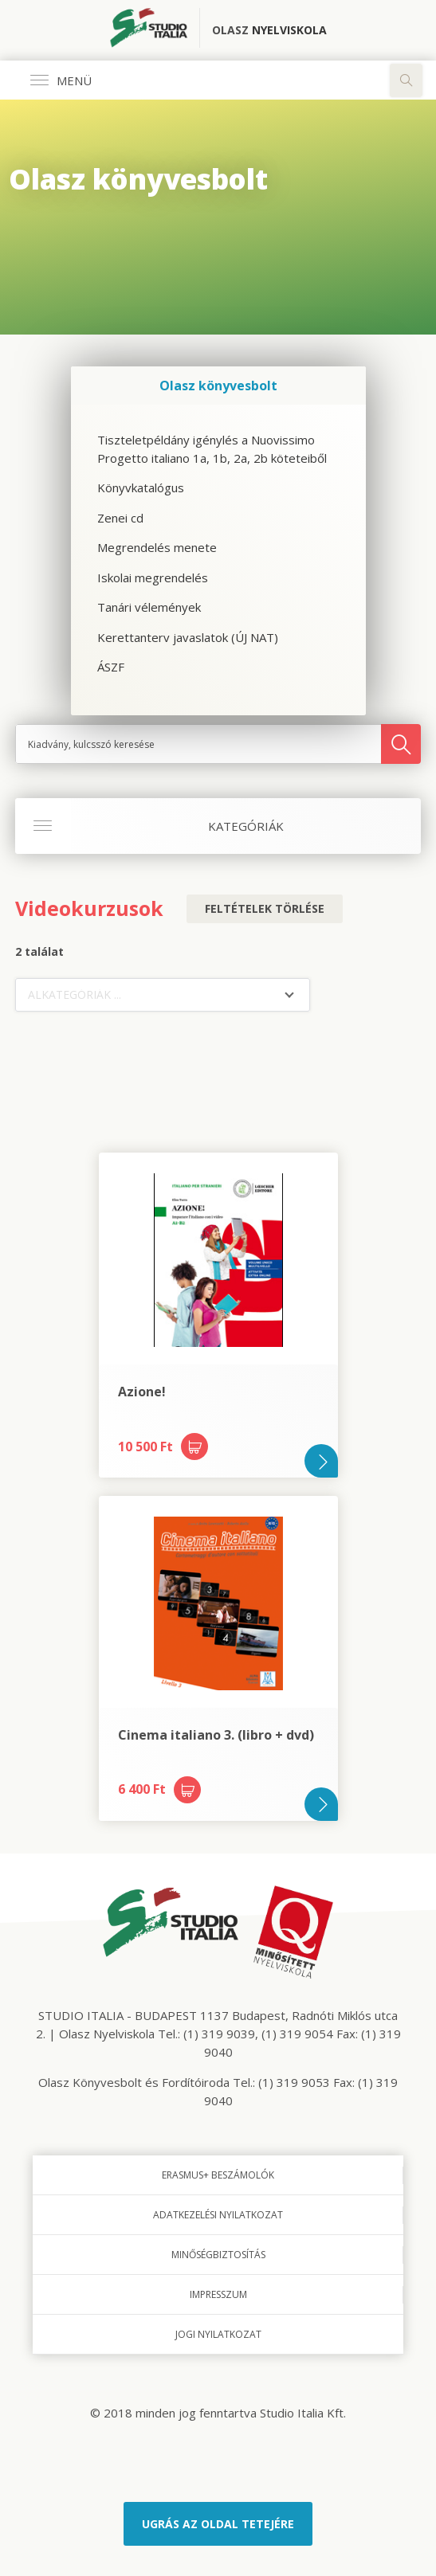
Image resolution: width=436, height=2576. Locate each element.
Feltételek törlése (264, 908)
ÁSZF (110, 667)
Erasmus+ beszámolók (218, 2175)
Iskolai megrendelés (152, 577)
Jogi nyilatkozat (218, 2334)
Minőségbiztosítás (218, 2254)
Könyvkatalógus (140, 487)
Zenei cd (120, 518)
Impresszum (218, 2294)
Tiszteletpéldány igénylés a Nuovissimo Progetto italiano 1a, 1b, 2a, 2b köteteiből (212, 449)
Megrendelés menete (157, 547)
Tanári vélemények (149, 607)
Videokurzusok (89, 908)
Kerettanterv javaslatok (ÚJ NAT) (187, 637)
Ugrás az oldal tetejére (218, 2523)
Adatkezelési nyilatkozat (218, 2215)
